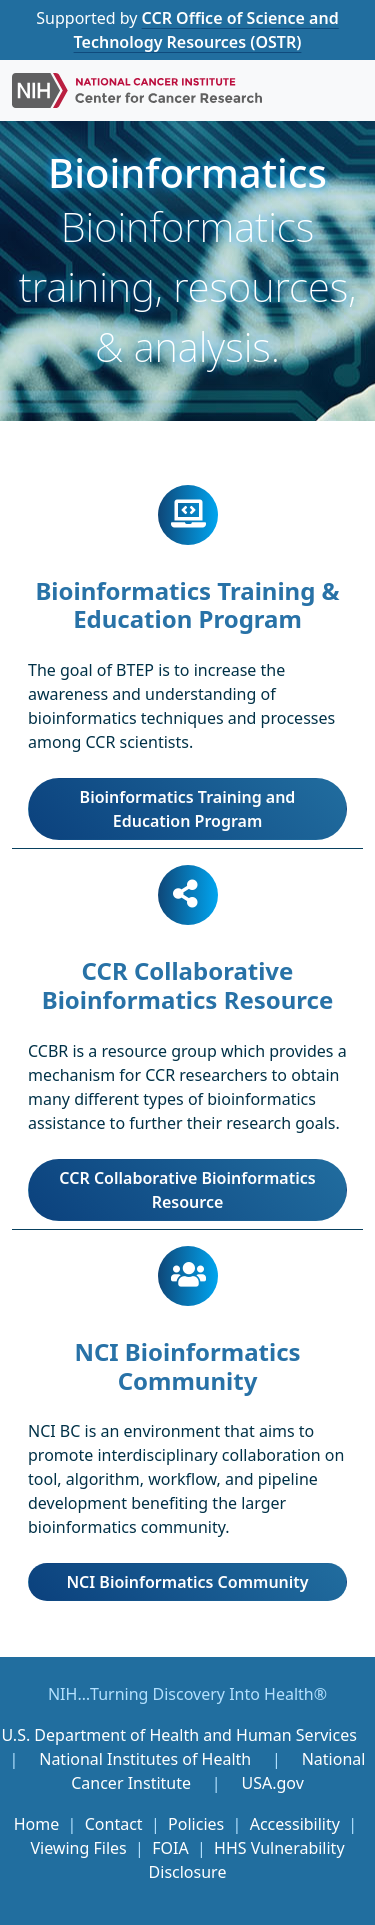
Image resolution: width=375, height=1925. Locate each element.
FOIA (170, 1848)
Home (37, 1824)
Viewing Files (78, 1848)
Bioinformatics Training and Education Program (188, 809)
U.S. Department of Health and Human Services (178, 1735)
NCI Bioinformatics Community (187, 1582)
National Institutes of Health (147, 1759)
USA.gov (272, 1783)
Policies (196, 1824)
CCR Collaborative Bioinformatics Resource (187, 1190)
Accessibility (295, 1824)
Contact (114, 1824)
